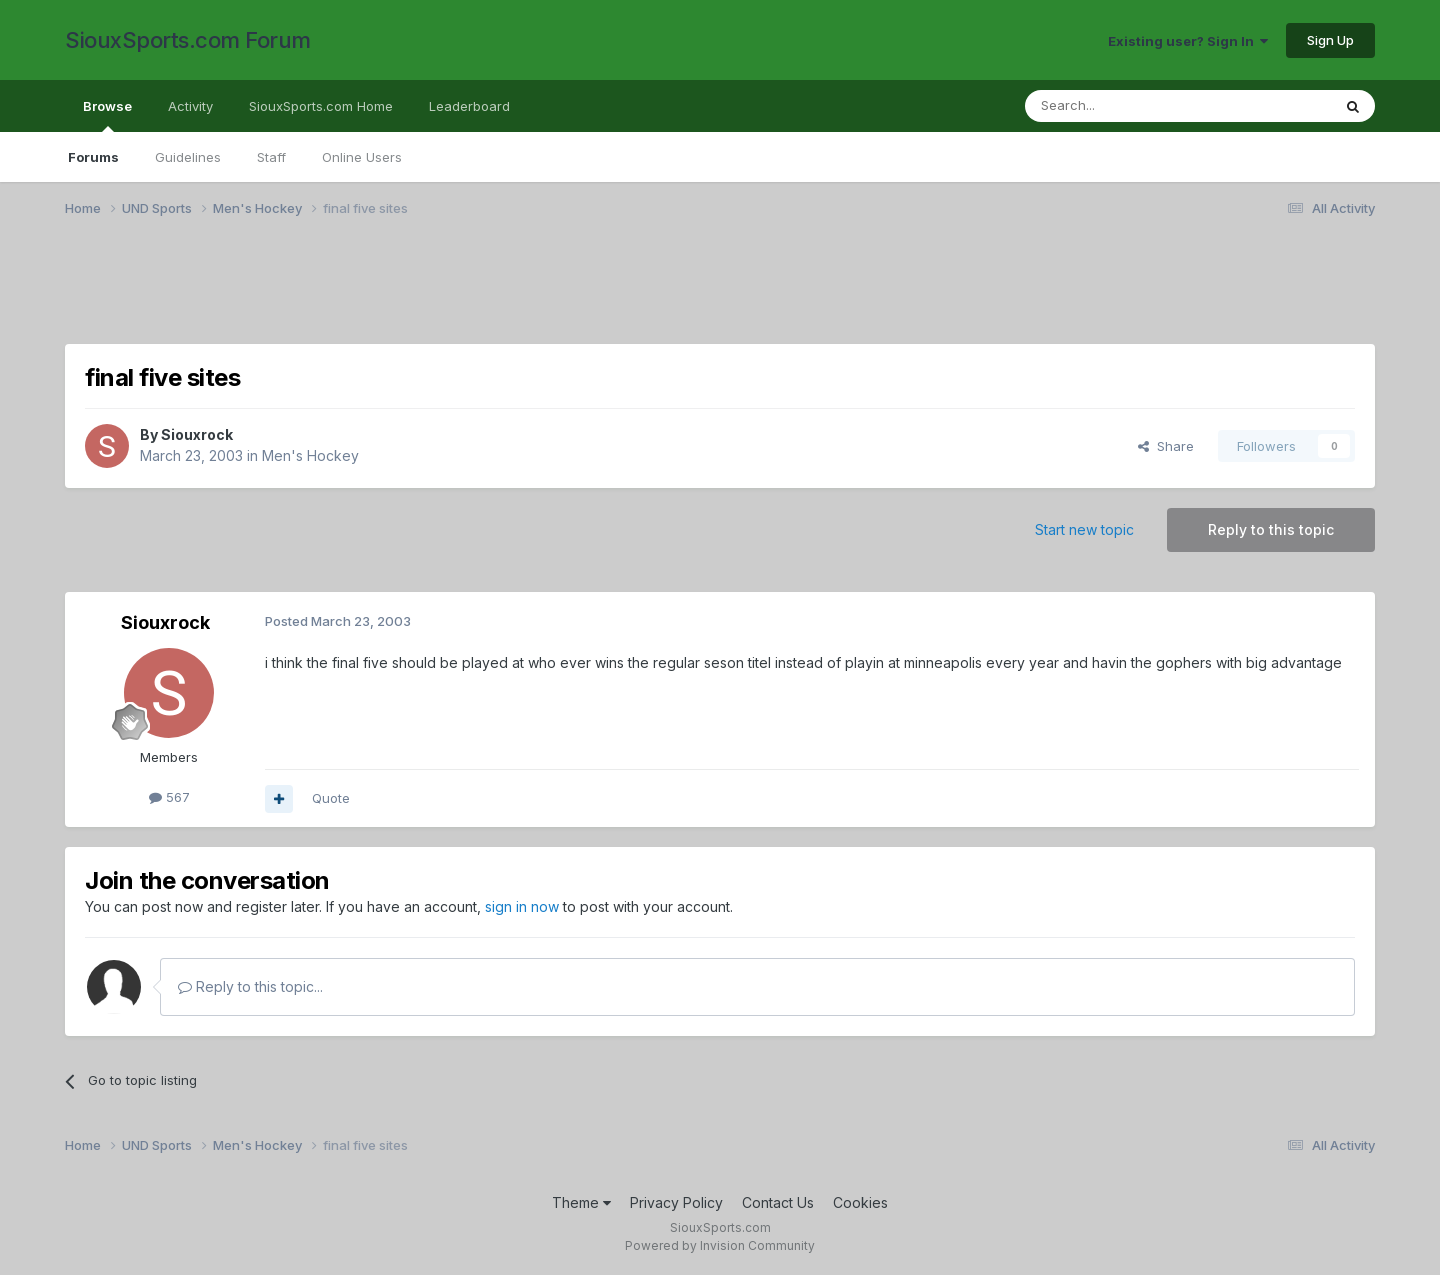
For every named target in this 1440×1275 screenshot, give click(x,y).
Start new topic (1084, 529)
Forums (93, 157)
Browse (107, 115)
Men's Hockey (310, 455)
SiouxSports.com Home (321, 106)
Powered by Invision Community (720, 1245)
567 (169, 797)
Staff (271, 157)
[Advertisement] (665, 293)
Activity (190, 106)
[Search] (1127, 106)
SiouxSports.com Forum (188, 40)
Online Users (362, 157)
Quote (331, 798)
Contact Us (778, 1202)
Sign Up (1330, 40)
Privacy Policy (676, 1202)
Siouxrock (197, 434)
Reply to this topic (1271, 529)
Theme (581, 1202)
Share (1166, 446)
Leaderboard (469, 106)
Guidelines (188, 157)
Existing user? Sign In (1188, 41)
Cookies (860, 1202)
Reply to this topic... (250, 986)
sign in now (522, 906)
